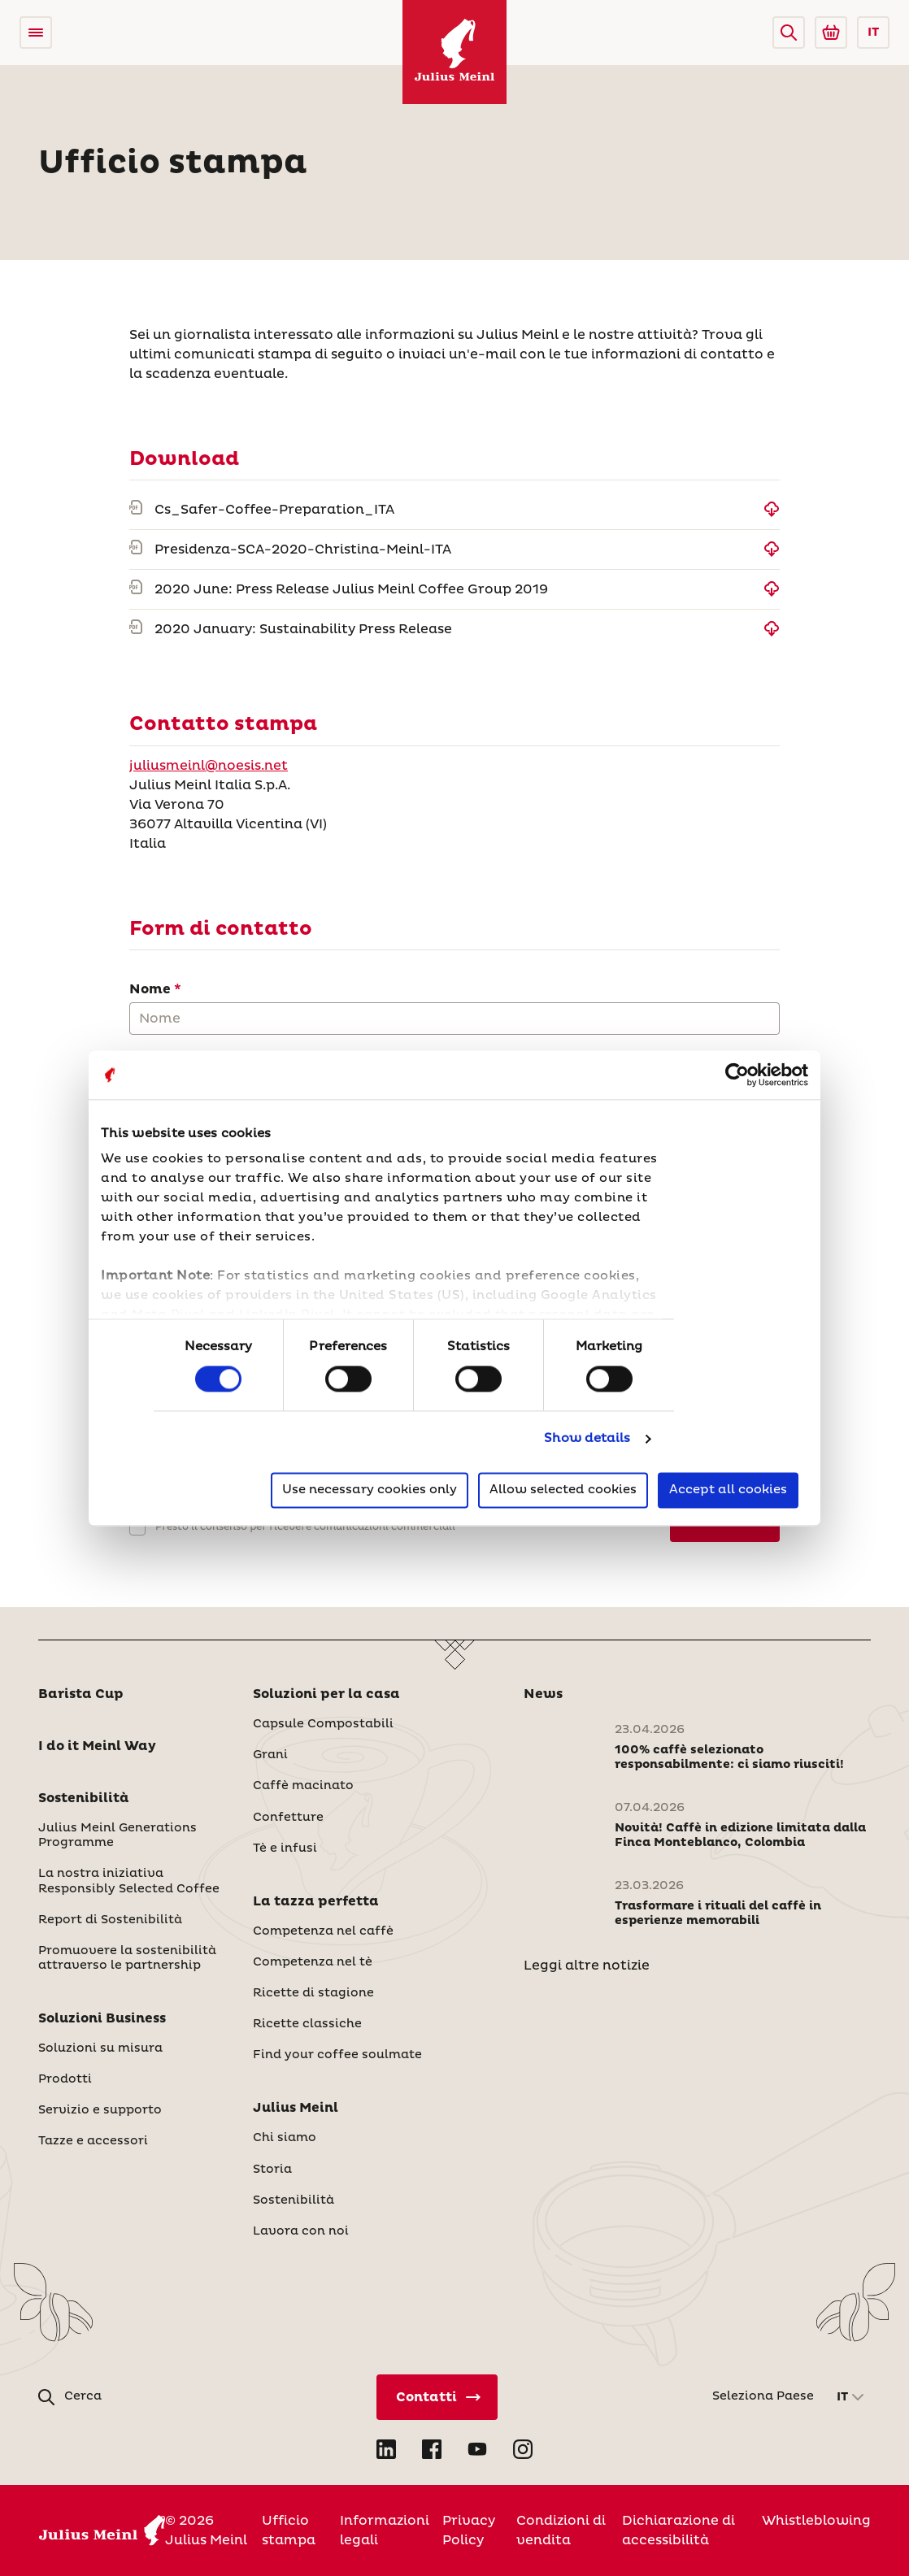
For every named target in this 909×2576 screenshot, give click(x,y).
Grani (270, 1755)
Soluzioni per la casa (326, 1694)
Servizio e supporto (100, 2110)
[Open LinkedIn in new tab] (386, 2449)
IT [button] (873, 32)
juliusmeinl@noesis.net (208, 766)
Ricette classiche (307, 2024)
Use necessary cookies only (369, 1489)
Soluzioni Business (102, 2018)
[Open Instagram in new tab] (523, 2449)
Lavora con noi (301, 2231)
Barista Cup (81, 1694)
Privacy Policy (468, 2530)
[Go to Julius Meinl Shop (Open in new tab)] (831, 32)
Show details (587, 1439)
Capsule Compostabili (323, 1724)
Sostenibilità (83, 1798)
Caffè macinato (303, 1786)
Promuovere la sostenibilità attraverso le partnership (127, 1958)
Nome (150, 989)
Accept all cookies (728, 1489)
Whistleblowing (816, 2521)
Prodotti (65, 2079)
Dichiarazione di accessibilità (678, 2530)
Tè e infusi (285, 1848)
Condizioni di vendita (561, 2530)
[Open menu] (36, 32)
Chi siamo (284, 2138)
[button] (788, 32)
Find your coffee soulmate (337, 2055)
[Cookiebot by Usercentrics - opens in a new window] (737, 1074)
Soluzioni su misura (100, 2048)
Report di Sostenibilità (110, 1920)
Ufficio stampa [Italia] (288, 2530)
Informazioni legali (384, 2530)
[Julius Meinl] (454, 52)
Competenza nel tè (312, 1962)
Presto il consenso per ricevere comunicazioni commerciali (305, 1527)
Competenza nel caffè (323, 1931)
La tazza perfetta (316, 1901)
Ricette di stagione (313, 1993)
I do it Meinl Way (97, 1746)
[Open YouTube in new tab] (477, 2449)
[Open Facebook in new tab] (431, 2449)
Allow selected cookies (563, 1489)
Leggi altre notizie (587, 1965)
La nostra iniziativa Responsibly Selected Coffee (129, 1881)
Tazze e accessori (93, 2141)
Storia (272, 2169)
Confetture (288, 1817)
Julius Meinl (295, 2108)
